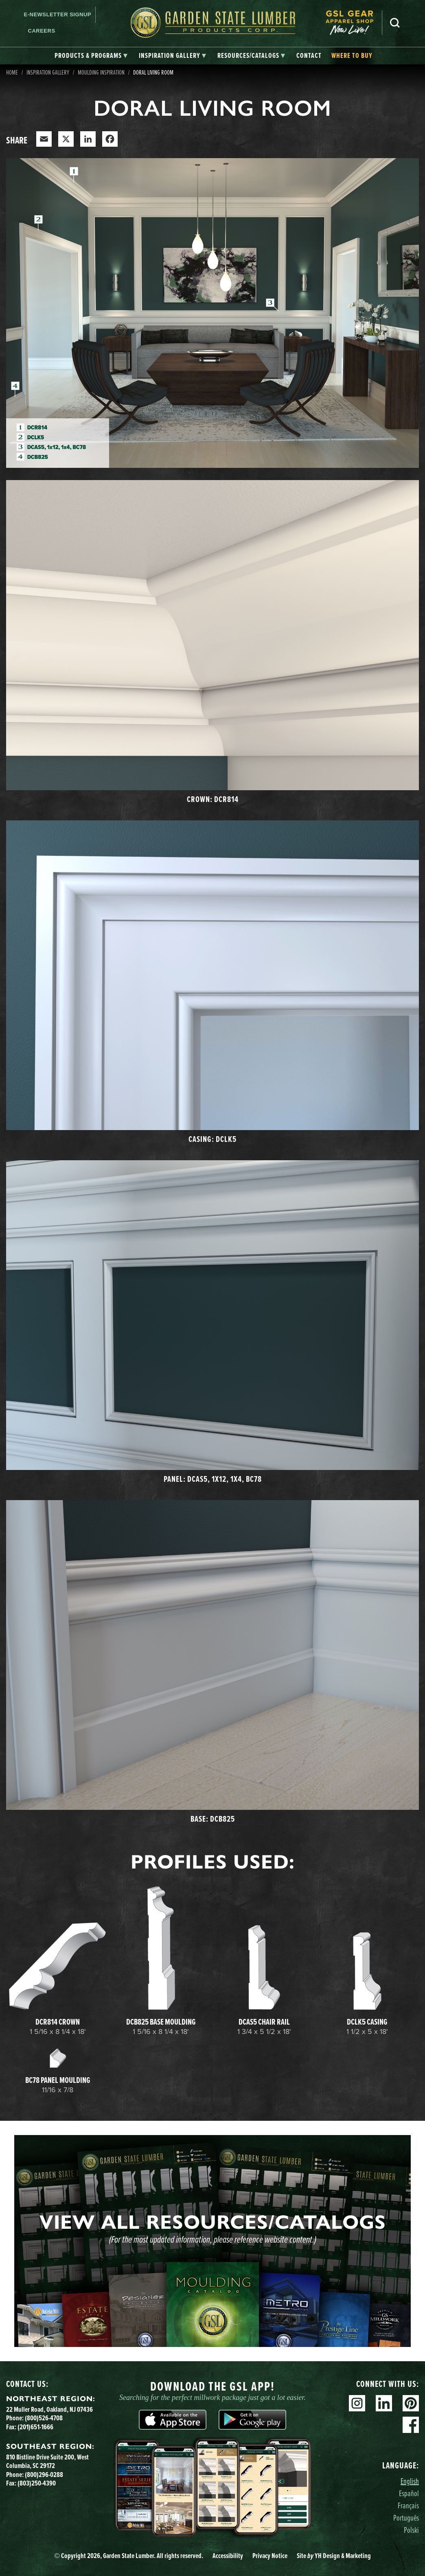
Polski (411, 2529)
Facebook (411, 2425)
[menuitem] (353, 22)
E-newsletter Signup (58, 14)
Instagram (357, 2403)
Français (408, 2505)
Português (406, 2517)
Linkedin (384, 2403)
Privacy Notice (269, 2555)
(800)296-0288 (44, 2474)
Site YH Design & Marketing (334, 2555)
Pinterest (411, 2403)
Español (409, 2493)
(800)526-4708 (44, 2418)
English (410, 2480)
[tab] (91, 55)
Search (394, 22)
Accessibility (227, 2555)
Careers (41, 31)
